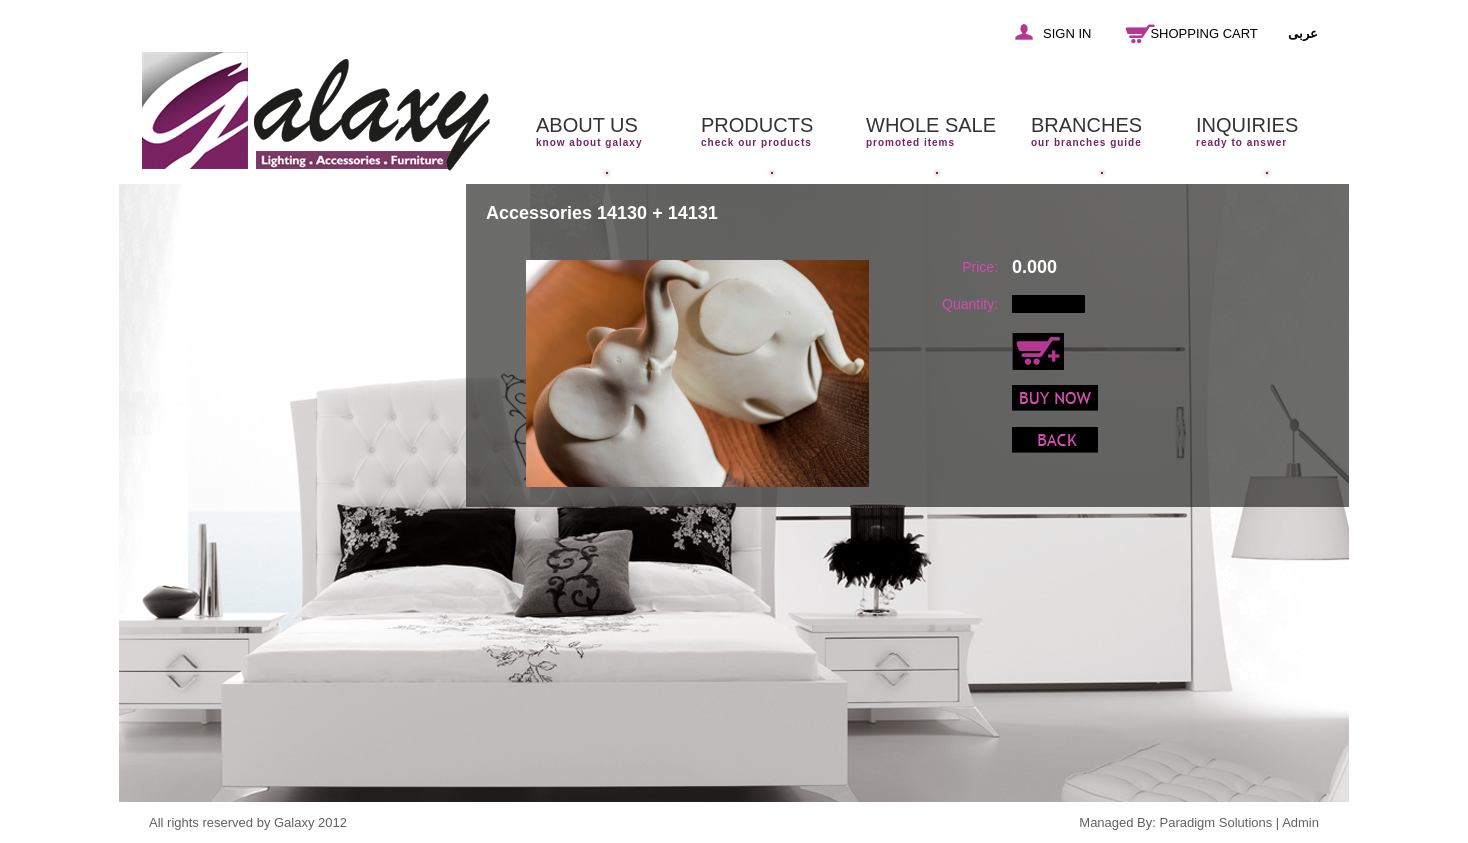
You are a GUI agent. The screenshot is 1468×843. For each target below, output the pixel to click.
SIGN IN (1067, 33)
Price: (980, 267)
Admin (1300, 822)
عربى (1303, 33)
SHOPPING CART (1203, 33)
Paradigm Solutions (1216, 822)
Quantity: (970, 304)
